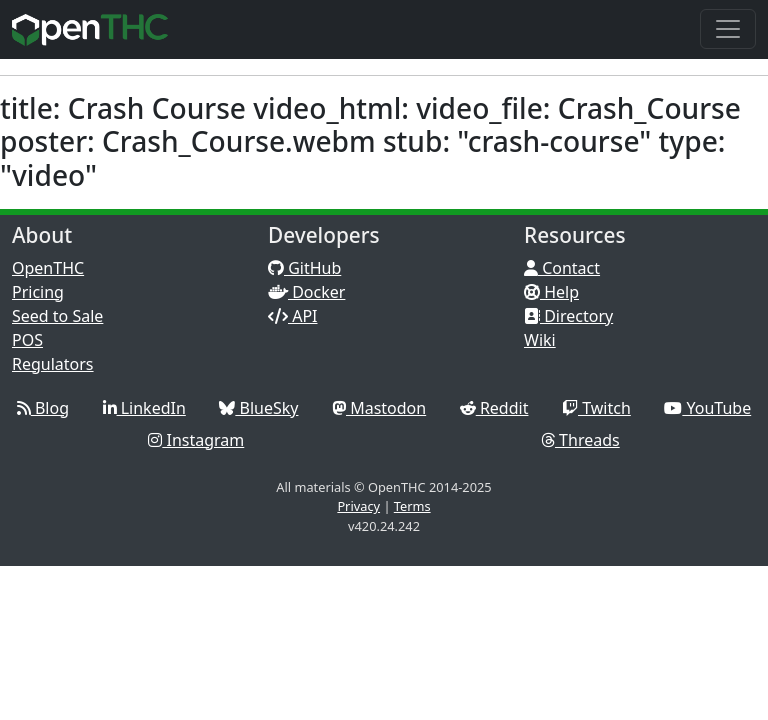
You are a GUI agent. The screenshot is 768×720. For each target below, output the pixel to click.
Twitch (596, 408)
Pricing (38, 292)
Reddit (494, 408)
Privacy (358, 506)
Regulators (53, 364)
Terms (412, 506)
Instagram (196, 440)
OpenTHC (48, 268)
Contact (562, 268)
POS (27, 340)
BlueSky (258, 408)
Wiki (540, 340)
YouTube (707, 408)
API (293, 316)
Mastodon (379, 408)
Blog (43, 408)
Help (551, 292)
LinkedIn (144, 408)
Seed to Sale (57, 316)
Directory (568, 316)
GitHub (304, 268)
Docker (306, 292)
